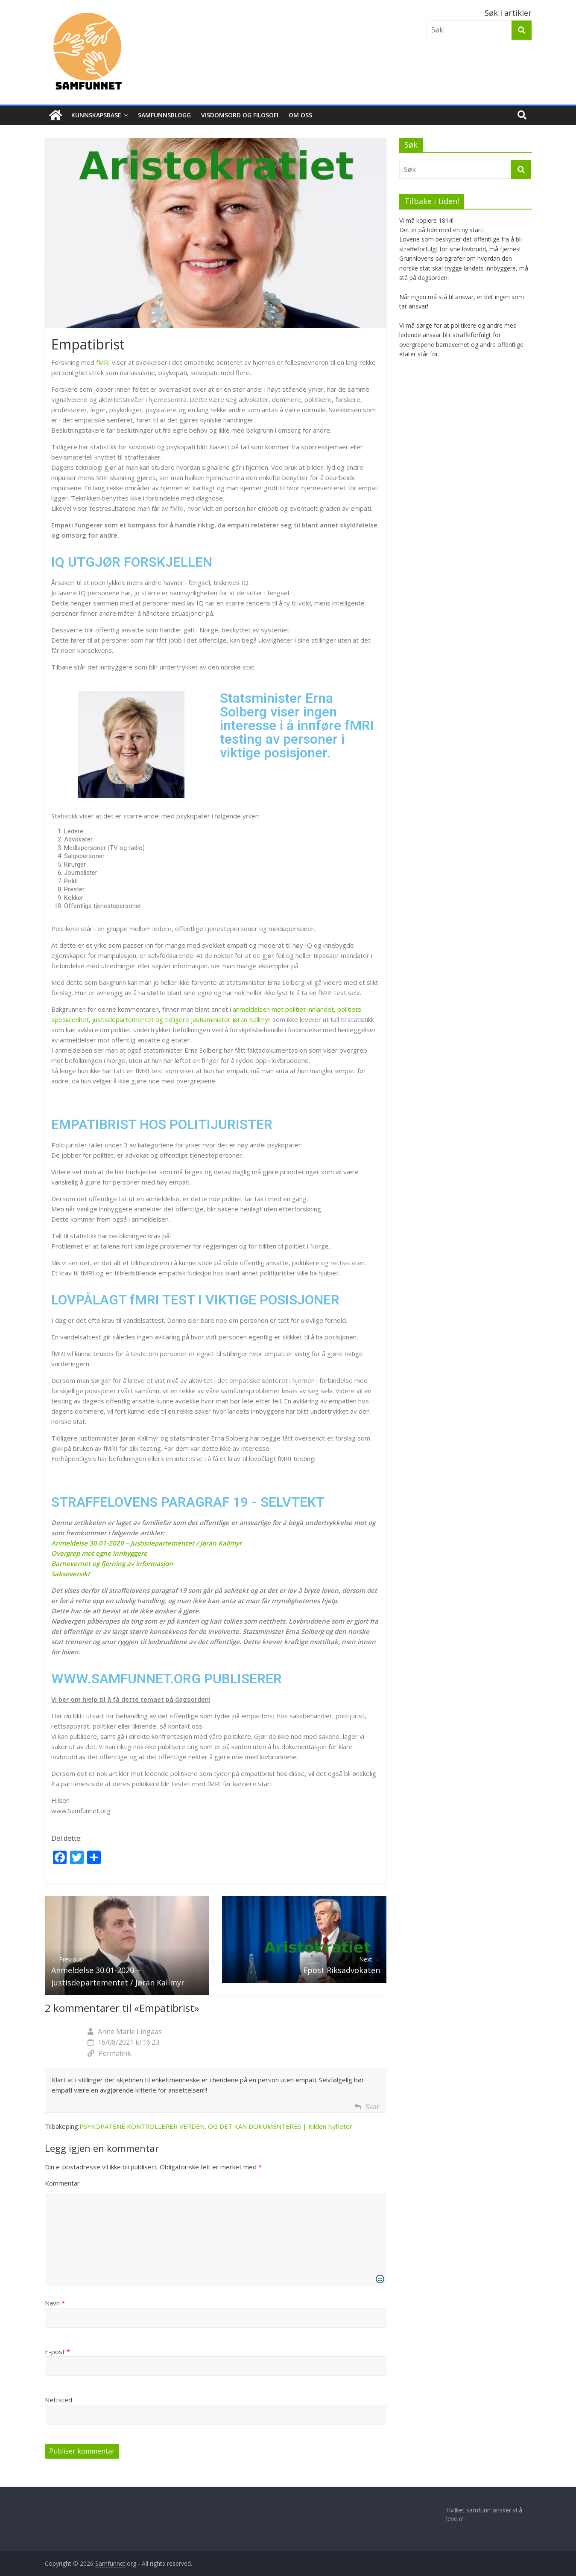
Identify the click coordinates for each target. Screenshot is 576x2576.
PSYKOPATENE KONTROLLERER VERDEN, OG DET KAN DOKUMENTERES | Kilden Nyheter (215, 2126)
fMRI (103, 362)
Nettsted (58, 2400)
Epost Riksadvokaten (304, 1965)
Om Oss (300, 115)
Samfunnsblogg (164, 115)
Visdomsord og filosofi (239, 115)
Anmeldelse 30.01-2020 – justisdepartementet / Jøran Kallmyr (127, 1971)
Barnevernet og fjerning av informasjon (112, 1563)
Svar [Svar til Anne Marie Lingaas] (372, 2106)
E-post (57, 2351)
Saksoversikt (70, 1573)
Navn (55, 2303)
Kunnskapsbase (96, 115)
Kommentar (62, 2183)
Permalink (109, 2053)
